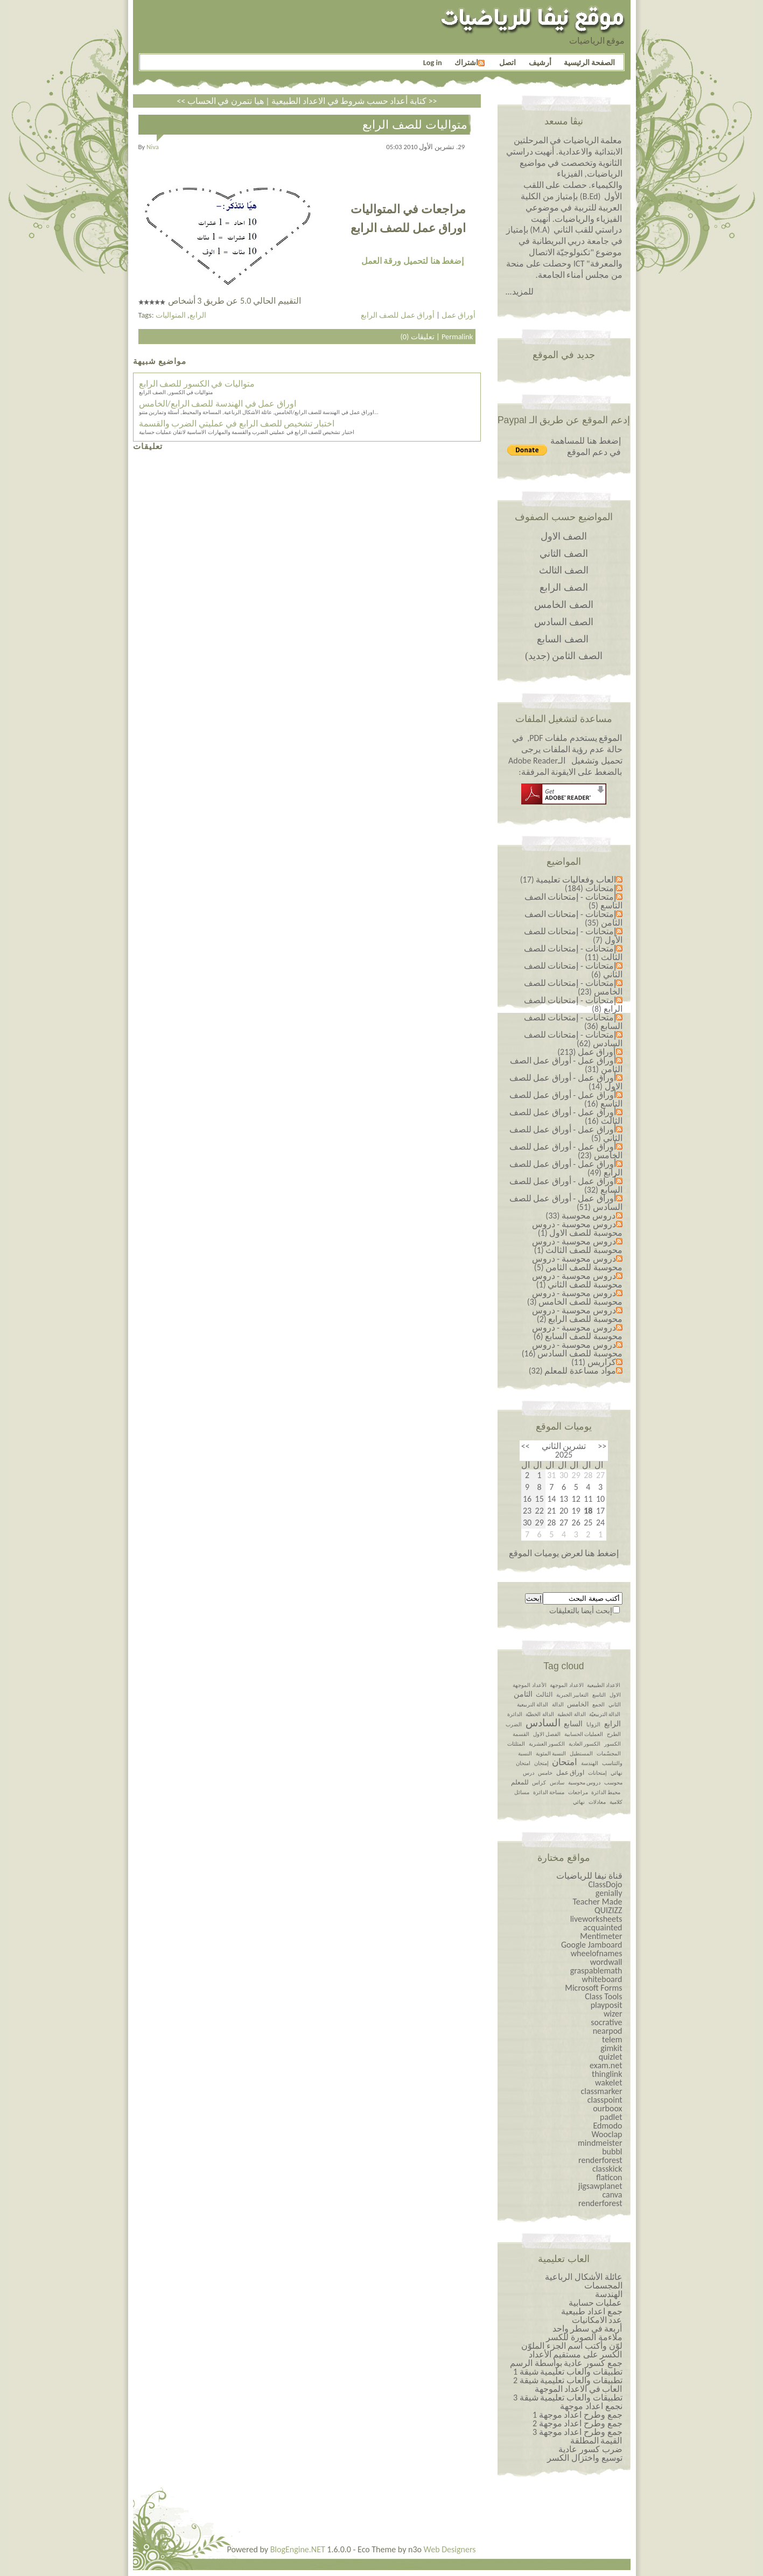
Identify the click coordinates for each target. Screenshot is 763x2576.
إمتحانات (597, 1772)
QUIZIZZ (608, 1910)
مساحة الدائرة (548, 1792)
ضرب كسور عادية (590, 2449)
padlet (611, 2117)
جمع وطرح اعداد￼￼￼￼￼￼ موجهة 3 (577, 2432)
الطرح (614, 1734)
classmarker (601, 2091)
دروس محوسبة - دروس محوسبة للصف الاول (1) (577, 1228)
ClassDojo (605, 1884)
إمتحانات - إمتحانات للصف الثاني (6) (573, 970)
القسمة (521, 1734)
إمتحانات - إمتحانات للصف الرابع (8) (573, 1004)
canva (612, 2194)
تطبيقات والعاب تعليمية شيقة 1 (567, 2372)
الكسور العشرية (547, 1743)
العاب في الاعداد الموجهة (578, 2389)
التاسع (599, 1694)
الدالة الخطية (571, 1714)
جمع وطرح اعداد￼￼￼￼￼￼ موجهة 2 (577, 2423)
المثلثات (516, 1743)
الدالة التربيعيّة (604, 1714)
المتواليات (171, 315)
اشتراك (469, 62)
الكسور (612, 1743)
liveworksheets (596, 1919)
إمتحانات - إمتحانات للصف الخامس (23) (573, 987)
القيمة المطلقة (596, 2440)
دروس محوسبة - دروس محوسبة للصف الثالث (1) (577, 1245)
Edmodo (607, 2125)
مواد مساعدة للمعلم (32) (572, 1371)
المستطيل (581, 1753)
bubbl (612, 2151)
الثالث (544, 1694)
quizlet (610, 2057)
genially (609, 1893)
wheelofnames (596, 1953)
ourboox (607, 2108)
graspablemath (596, 1970)
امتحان (564, 1762)
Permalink (457, 336)
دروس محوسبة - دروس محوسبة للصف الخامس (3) (574, 1297)
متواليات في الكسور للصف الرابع (197, 384)
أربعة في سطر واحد (587, 2328)
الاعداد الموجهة (566, 1685)
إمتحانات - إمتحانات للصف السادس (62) (573, 1039)
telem (612, 2039)
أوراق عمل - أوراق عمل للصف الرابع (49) (565, 1168)
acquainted (602, 1927)
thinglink (607, 2074)
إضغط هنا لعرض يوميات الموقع (563, 1553)
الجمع (598, 1704)
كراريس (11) (593, 1362)
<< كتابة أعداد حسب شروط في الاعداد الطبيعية (301, 101)
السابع (573, 1723)
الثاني (614, 1704)
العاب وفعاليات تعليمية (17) (568, 879)
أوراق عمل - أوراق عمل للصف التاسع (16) (565, 1099)
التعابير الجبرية (572, 1694)
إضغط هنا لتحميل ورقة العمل (412, 261)
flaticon (609, 2177)
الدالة (558, 1704)
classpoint (604, 2100)
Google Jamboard (591, 1945)
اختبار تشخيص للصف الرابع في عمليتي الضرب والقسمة (236, 423)
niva (152, 147)
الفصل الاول (547, 1734)
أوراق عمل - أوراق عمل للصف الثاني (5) (565, 1133)
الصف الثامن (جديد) (564, 655)
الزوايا (593, 1724)
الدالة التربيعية (532, 1704)
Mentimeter (601, 1936)
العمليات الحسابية (583, 1734)
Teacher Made (597, 1901)
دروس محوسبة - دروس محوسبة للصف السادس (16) (572, 1349)
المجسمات (603, 2285)
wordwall (606, 1962)
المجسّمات (609, 1753)
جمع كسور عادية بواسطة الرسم (566, 2363)
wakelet (608, 2082)
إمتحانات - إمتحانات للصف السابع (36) (573, 1021)
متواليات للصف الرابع (414, 124)
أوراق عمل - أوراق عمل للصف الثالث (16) (565, 1116)
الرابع (198, 315)
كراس (539, 1782)
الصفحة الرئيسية (589, 62)
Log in (432, 62)
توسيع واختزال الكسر (584, 2458)
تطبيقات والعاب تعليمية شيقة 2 (567, 2380)
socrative (606, 2022)
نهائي (579, 1801)
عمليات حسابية (595, 2303)
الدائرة (514, 1714)
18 (588, 1511)
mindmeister (600, 2143)
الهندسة (589, 1763)
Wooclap (607, 2134)
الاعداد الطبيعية (603, 1685)
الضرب (514, 1724)
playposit (606, 2005)
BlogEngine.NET (297, 2549)
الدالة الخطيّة (540, 1714)
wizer (613, 2013)
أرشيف (540, 62)
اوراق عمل (570, 1772)
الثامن (523, 1694)
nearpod (607, 2031)
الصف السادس (564, 622)
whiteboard (602, 1979)
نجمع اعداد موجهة (591, 2406)
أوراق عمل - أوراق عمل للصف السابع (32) (565, 1185)
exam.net (606, 2065)
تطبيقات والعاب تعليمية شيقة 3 (567, 2397)
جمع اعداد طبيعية (591, 2311)
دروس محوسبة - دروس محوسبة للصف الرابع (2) (577, 1314)
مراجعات (578, 1792)
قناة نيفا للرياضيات (589, 1876)
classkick (607, 2169)
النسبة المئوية (551, 1753)
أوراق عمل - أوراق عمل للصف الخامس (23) (565, 1151)
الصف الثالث (564, 570)
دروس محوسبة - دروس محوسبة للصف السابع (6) (577, 1331)
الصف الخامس (563, 604)
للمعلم (520, 1782)
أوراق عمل (458, 315)
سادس (557, 1782)
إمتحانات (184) (590, 888)
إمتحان (541, 1763)
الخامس (578, 1704)
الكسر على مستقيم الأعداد (575, 2354)
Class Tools (603, 1996)
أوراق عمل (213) (586, 1052)
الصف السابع (563, 639)
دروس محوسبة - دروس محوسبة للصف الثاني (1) (577, 1280)
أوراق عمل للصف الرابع (398, 315)
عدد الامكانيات (597, 2320)
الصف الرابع (564, 587)
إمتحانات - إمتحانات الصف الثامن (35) (573, 918)
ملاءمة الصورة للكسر (584, 2337)
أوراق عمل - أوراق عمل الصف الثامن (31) (566, 1064)
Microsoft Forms (593, 1988)
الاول (615, 1694)
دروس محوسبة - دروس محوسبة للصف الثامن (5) (577, 1263)
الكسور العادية (584, 1743)
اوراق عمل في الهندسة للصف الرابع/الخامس (217, 403)
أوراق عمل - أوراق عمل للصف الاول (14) (565, 1082)
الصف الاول (564, 536)
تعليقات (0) (417, 336)
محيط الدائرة (605, 1792)
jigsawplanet (600, 2186)
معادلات (597, 1801)
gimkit (611, 2048)
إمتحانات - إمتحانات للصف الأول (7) (573, 935)
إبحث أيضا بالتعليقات (581, 1610)
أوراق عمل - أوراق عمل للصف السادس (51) (565, 1202)
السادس (543, 1723)
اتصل (507, 62)
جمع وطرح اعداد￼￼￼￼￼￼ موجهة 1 (577, 2415)
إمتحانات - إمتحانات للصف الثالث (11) (573, 952)
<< (602, 1446)
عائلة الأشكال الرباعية (583, 2277)
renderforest (600, 2160)
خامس (545, 1772)
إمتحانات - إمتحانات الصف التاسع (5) (573, 901)
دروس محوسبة (584, 1782)
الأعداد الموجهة (529, 1685)
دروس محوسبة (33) (580, 1215)
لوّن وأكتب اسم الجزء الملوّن (571, 2346)
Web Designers (450, 2549)
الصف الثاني (564, 553)
